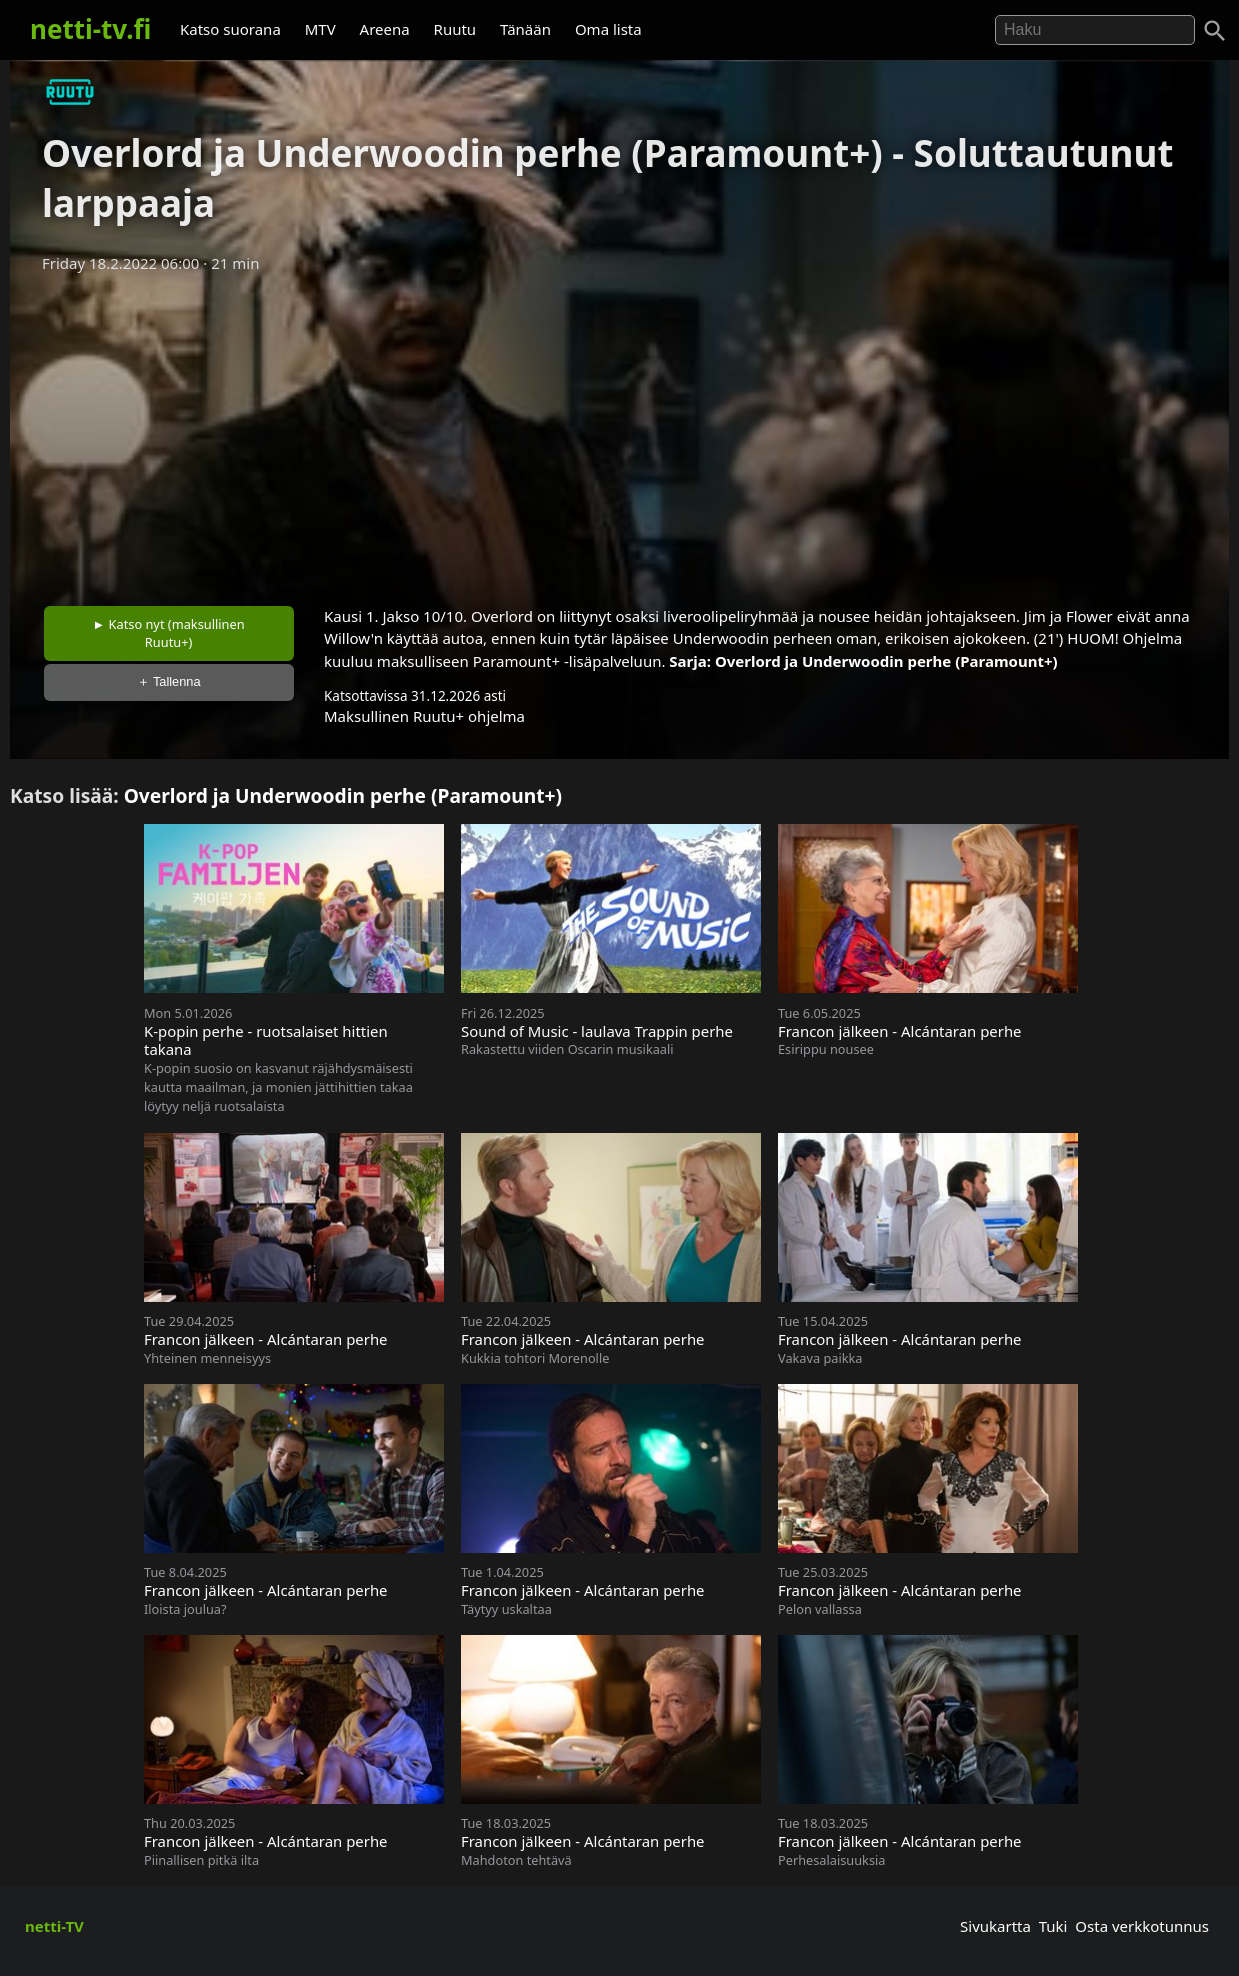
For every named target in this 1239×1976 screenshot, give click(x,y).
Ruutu (455, 29)
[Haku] (1215, 31)
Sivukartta (995, 1926)
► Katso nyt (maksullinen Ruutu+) (169, 633)
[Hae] (1095, 30)
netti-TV (54, 1926)
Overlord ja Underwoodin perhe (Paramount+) (886, 661)
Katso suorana (230, 29)
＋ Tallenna (169, 681)
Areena (385, 29)
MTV (320, 29)
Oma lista (608, 29)
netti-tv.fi (90, 29)
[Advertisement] (620, 433)
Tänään (525, 29)
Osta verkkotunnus (1142, 1926)
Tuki (1053, 1926)
